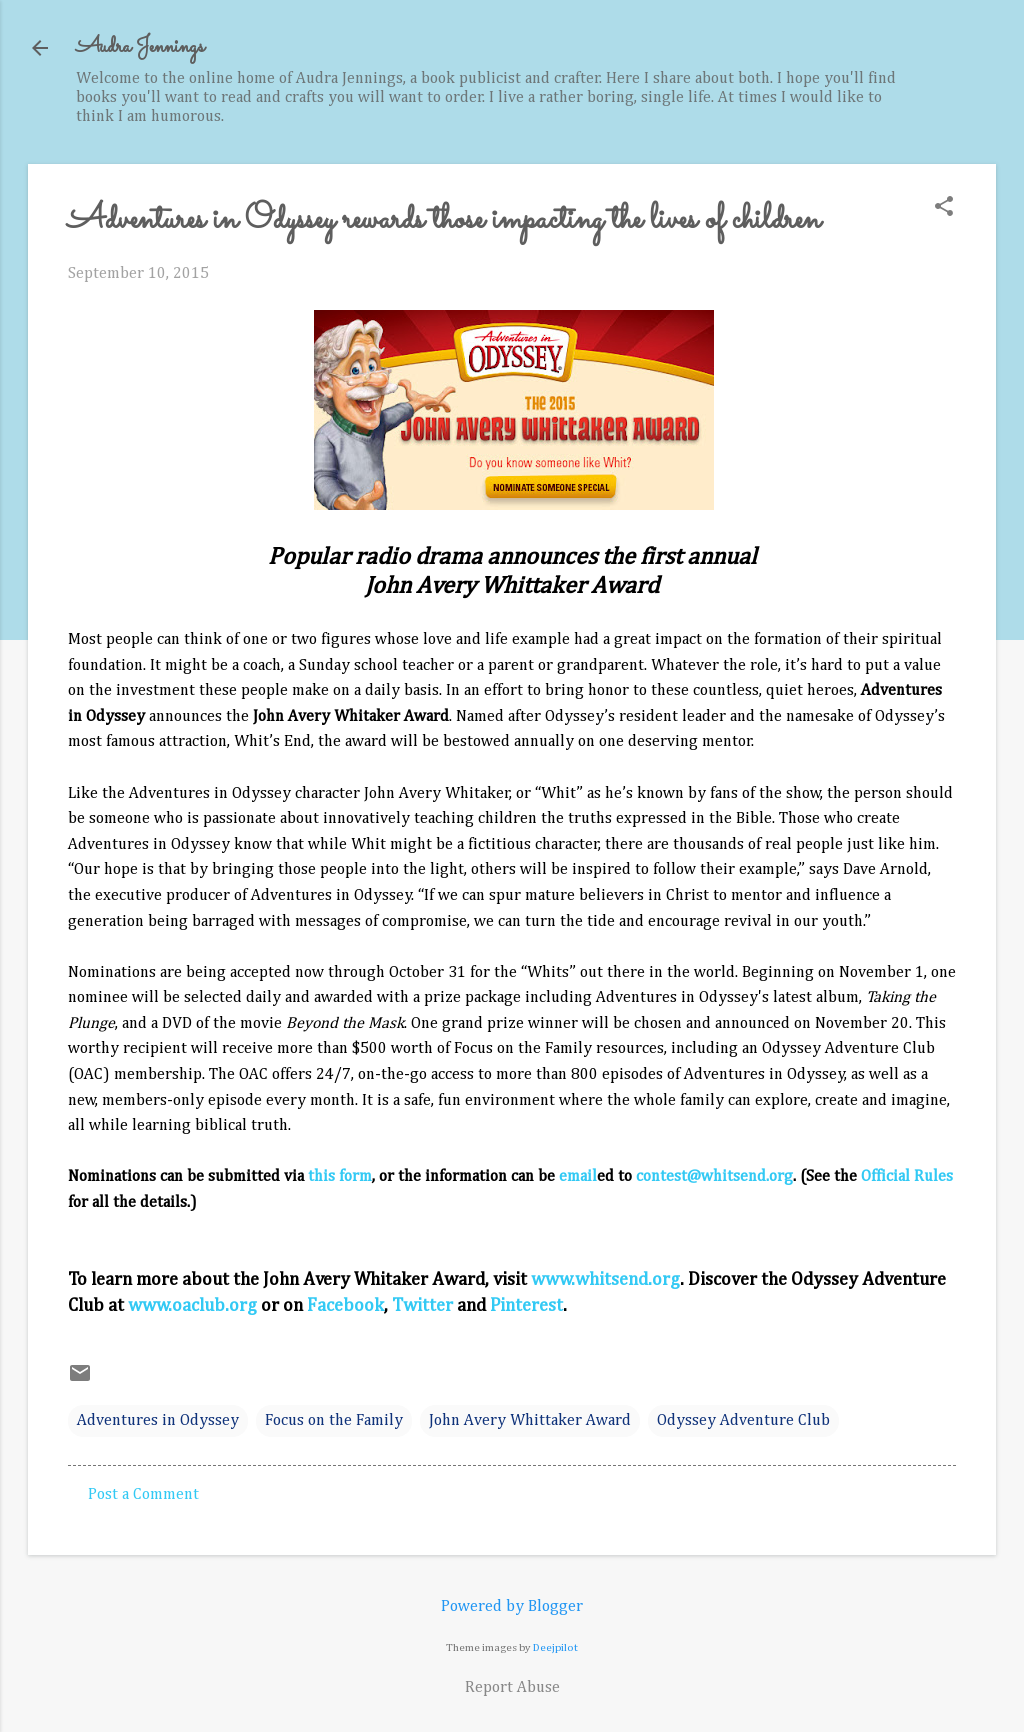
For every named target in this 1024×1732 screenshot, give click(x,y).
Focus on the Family (334, 1421)
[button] (944, 208)
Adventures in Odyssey (158, 1421)
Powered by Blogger (512, 1607)
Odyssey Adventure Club (743, 1421)
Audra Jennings (140, 47)
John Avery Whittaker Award (530, 1421)
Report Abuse (512, 1688)
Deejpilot (555, 1647)
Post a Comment (143, 1495)
